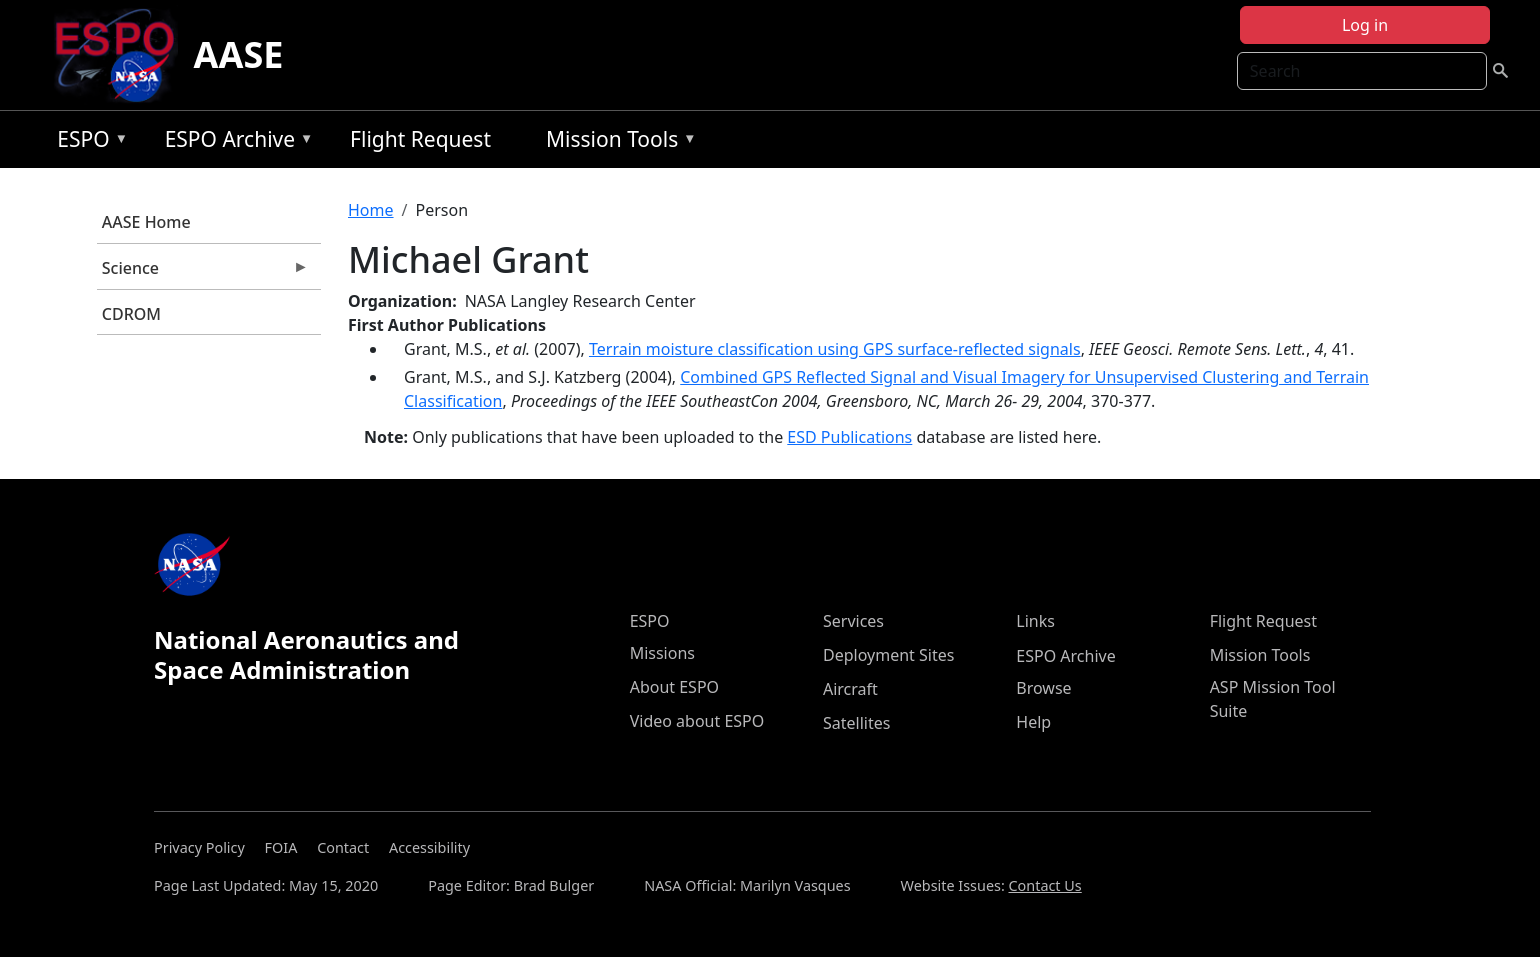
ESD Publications (849, 437)
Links (1035, 621)
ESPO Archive (234, 142)
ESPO (87, 142)
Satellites (856, 723)
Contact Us (1045, 885)
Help (1033, 722)
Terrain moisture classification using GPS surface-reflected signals (835, 349)
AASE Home (146, 222)
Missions (662, 653)
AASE (239, 54)
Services (853, 621)
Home (371, 210)
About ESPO (674, 687)
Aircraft (850, 689)
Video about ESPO (697, 721)
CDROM (131, 314)
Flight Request (420, 139)
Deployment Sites (888, 655)
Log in (1365, 25)
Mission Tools (616, 142)
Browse (1043, 688)
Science (203, 273)
